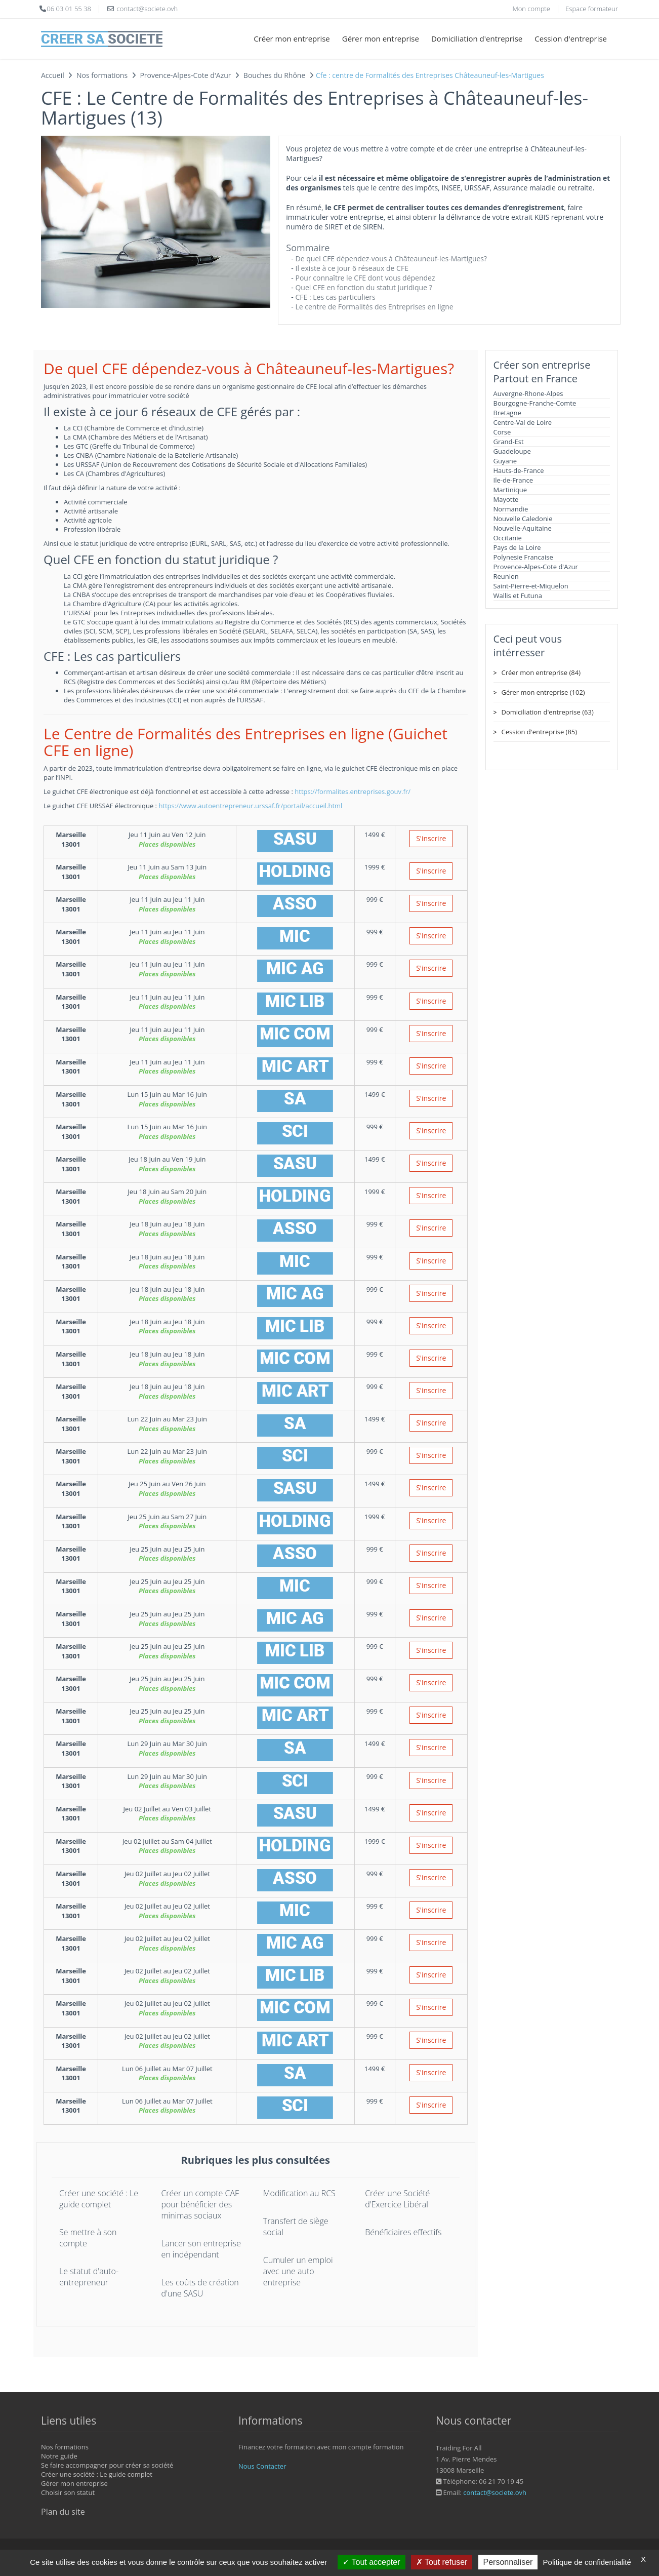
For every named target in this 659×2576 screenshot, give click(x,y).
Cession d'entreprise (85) (540, 731)
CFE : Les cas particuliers (335, 297)
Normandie (510, 508)
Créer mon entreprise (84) (541, 672)
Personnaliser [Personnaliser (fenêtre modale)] (508, 2562)
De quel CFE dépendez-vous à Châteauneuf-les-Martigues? (391, 258)
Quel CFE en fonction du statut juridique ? (363, 287)
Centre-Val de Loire (522, 422)
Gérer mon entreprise (380, 38)
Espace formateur (591, 8)
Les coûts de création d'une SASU (199, 2288)
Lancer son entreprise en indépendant (201, 2249)
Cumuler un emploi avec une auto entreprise (298, 2271)
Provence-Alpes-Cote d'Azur (535, 566)
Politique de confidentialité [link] (587, 2562)
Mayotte (506, 499)
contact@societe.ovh (494, 2492)
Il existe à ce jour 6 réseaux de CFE (351, 268)
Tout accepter (371, 2562)
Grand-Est (508, 441)
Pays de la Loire (517, 547)
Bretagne (507, 412)
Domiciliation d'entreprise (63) (548, 712)
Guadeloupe (512, 451)
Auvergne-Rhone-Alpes (528, 393)
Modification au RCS (299, 2193)
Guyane (505, 460)
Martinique (510, 489)
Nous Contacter (262, 2466)
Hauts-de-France (518, 470)
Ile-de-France (513, 480)
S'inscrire (431, 838)
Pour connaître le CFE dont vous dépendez (365, 278)
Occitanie (507, 537)
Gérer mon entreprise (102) (543, 692)
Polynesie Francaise (523, 557)
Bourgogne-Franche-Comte (534, 403)
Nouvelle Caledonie (523, 518)
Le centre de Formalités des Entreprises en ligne (374, 306)
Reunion (506, 576)
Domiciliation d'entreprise (476, 38)
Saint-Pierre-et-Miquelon (530, 585)
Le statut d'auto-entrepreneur (88, 2277)
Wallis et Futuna (517, 595)
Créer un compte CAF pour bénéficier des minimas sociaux (200, 2204)
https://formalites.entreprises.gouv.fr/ (352, 791)
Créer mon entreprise (292, 38)
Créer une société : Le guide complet (98, 2199)
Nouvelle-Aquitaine (522, 528)
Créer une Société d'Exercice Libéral (397, 2199)
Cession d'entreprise (570, 38)
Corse (502, 432)
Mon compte (531, 8)
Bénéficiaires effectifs (403, 2232)
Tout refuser (442, 2562)
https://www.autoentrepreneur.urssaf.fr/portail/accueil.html (250, 805)
